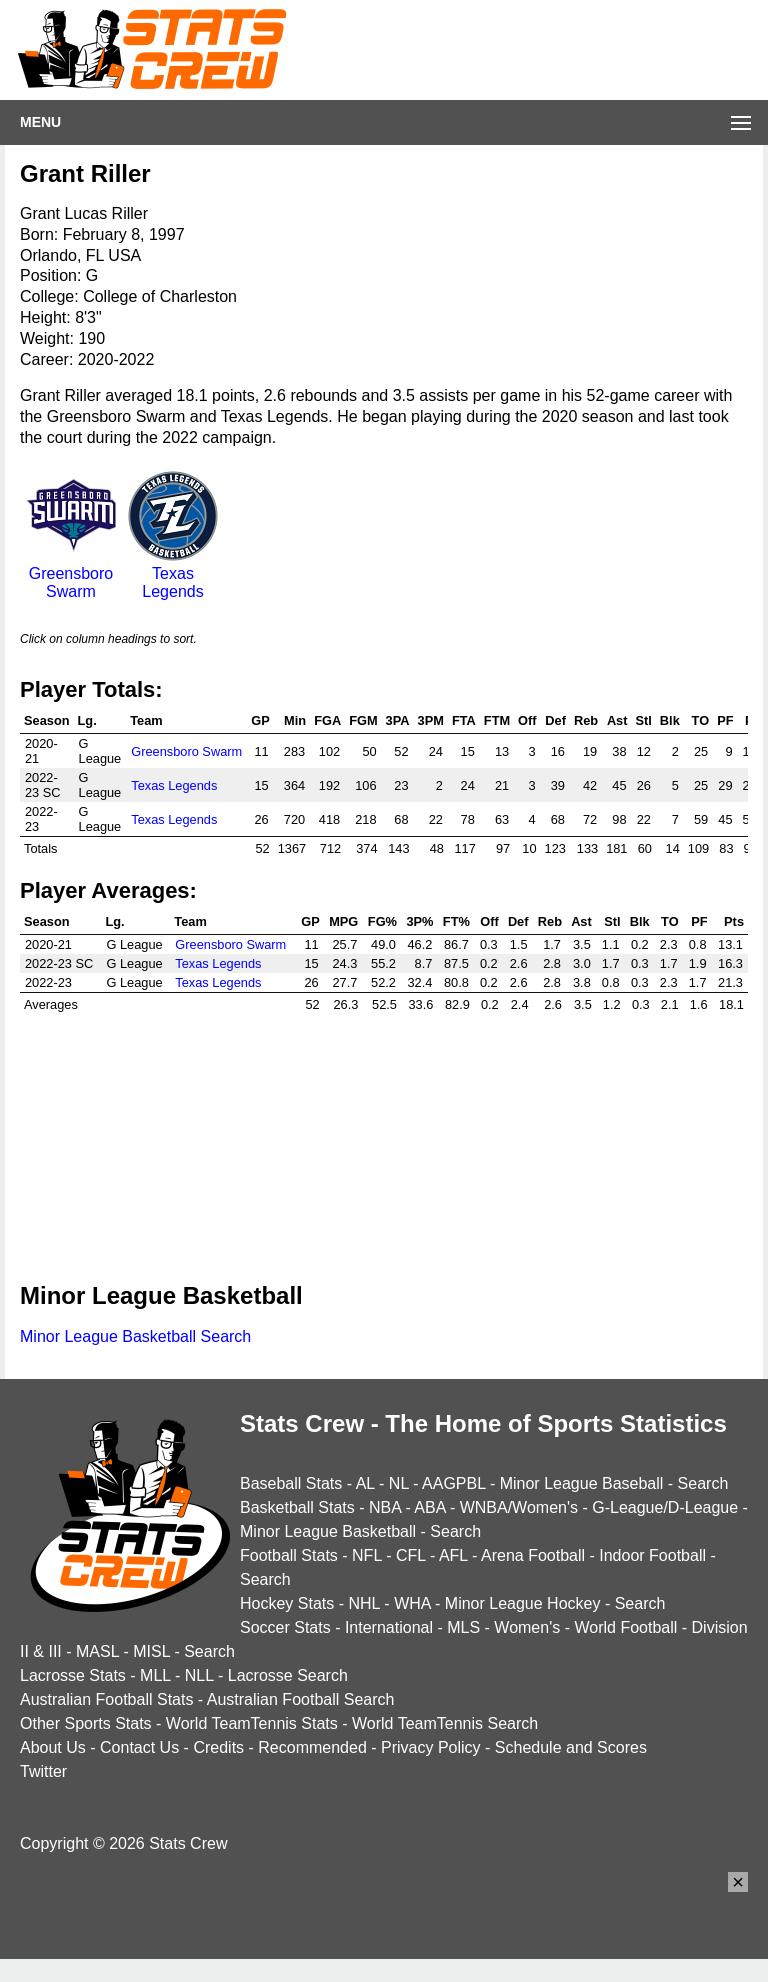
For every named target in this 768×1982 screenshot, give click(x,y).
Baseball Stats (291, 1483)
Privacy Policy (431, 1747)
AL (365, 1483)
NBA (385, 1507)
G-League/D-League (665, 1507)
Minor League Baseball (582, 1483)
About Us (53, 1747)
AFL (453, 1555)
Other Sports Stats (86, 1723)
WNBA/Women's (519, 1507)
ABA (429, 1507)
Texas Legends (173, 573)
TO (701, 720)
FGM (363, 720)
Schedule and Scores (571, 1747)
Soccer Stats (285, 1627)
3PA (398, 720)
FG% (382, 921)
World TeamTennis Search (445, 1723)
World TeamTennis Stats (252, 1723)
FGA (327, 720)
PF (725, 720)
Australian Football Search (301, 1699)
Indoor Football (652, 1555)
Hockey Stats (287, 1603)
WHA (412, 1603)
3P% (419, 921)
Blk (670, 720)
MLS (463, 1627)
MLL (155, 1675)
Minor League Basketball (328, 1531)
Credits (218, 1747)
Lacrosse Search (288, 1675)
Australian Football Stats (106, 1699)
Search (703, 1483)
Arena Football (533, 1555)
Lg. (87, 720)
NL (399, 1483)
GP (260, 720)
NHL (363, 1603)
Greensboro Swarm (71, 573)
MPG (343, 921)
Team (146, 720)
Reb (586, 720)
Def (555, 720)
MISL (151, 1651)
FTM (497, 720)
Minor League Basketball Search (135, 1336)
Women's (527, 1627)
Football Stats (289, 1555)
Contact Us (139, 1747)
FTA (464, 720)
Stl (644, 720)
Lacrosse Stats (73, 1675)
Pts (734, 921)
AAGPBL (453, 1483)
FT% (456, 921)
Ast (617, 720)
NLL (199, 1675)
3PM (431, 720)
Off (527, 720)
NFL (367, 1555)
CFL (411, 1555)
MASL (97, 1651)
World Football (625, 1627)
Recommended (312, 1747)
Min (295, 720)
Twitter (43, 1771)
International (389, 1627)
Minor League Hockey (523, 1603)
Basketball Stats (297, 1507)
